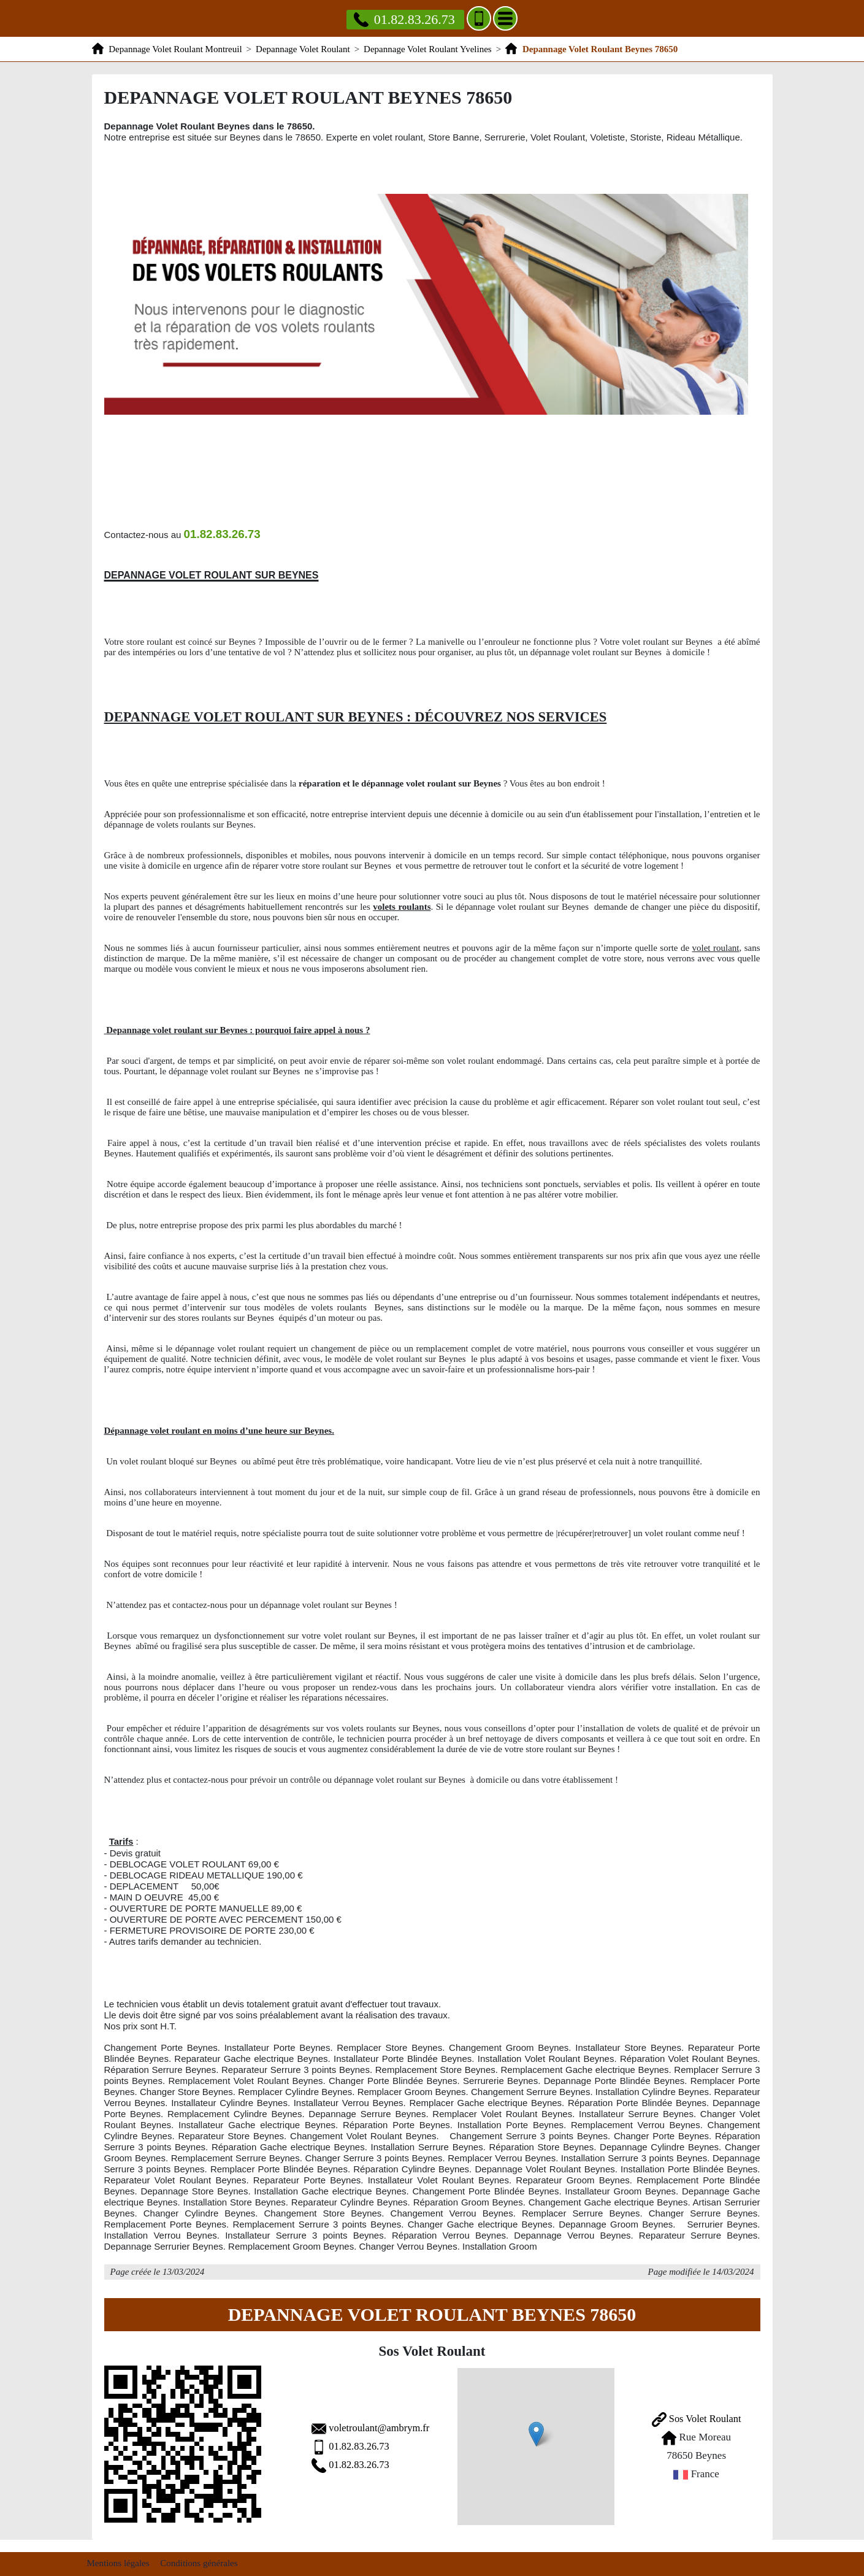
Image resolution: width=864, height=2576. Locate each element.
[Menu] (505, 18)
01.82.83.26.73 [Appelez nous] (404, 19)
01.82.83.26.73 (328, 2444)
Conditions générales (198, 2558)
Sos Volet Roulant (688, 2416)
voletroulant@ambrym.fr (349, 2425)
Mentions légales (118, 2558)
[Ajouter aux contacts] (479, 18)
